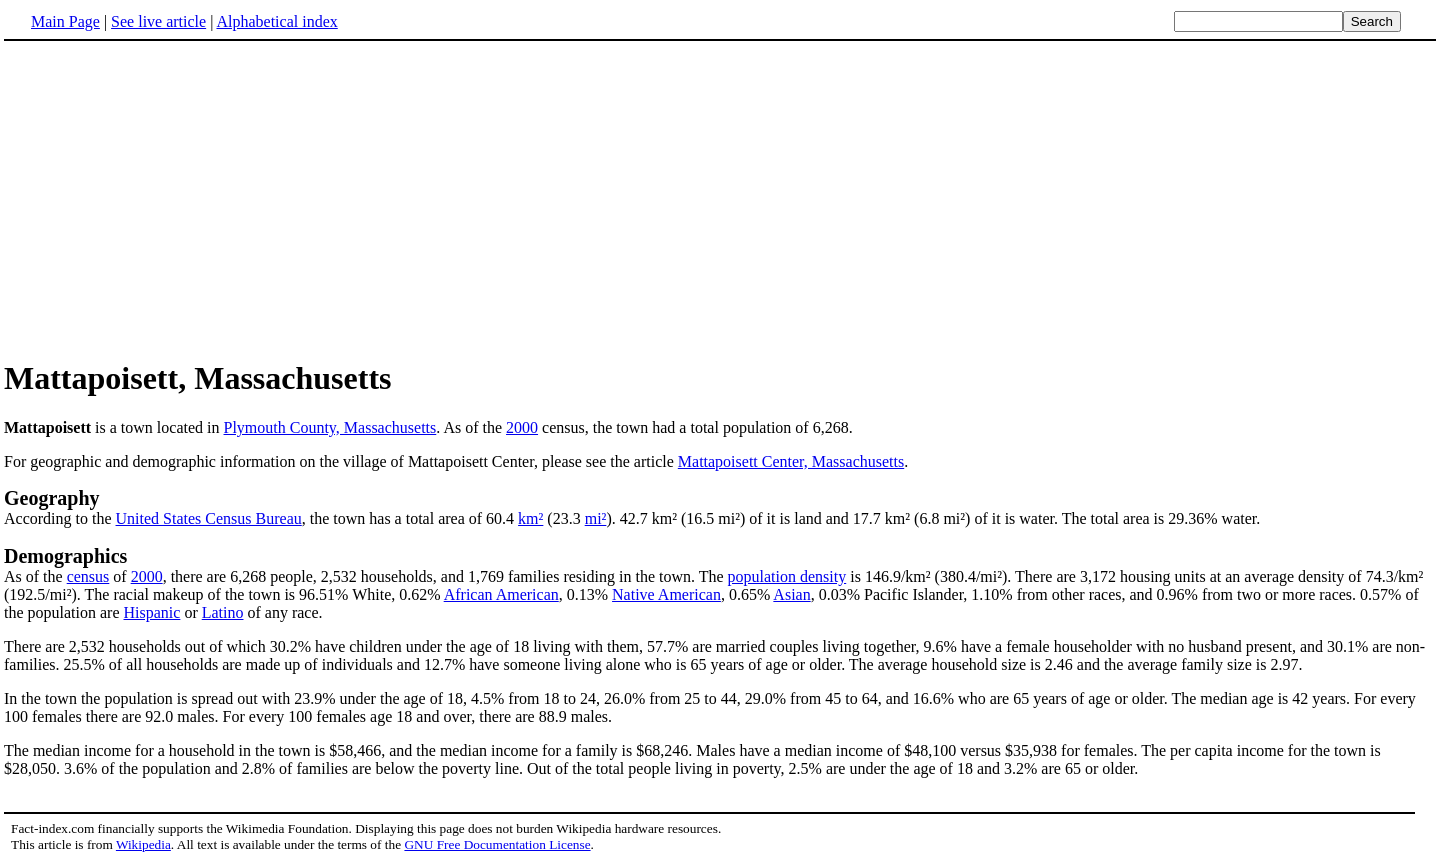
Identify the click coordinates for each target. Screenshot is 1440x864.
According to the (60, 518)
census (88, 576)
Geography (52, 498)
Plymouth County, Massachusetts (330, 427)
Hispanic (152, 612)
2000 (522, 427)
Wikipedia (143, 844)
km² (530, 518)
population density (787, 576)
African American (501, 594)
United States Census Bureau (209, 518)
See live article (158, 21)
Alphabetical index (276, 21)
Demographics (65, 556)
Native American (666, 594)
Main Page (65, 21)
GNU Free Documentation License (497, 844)
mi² (596, 518)
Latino (223, 612)
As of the (35, 576)
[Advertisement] (172, 199)
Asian (791, 594)
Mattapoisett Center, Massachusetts (791, 461)
